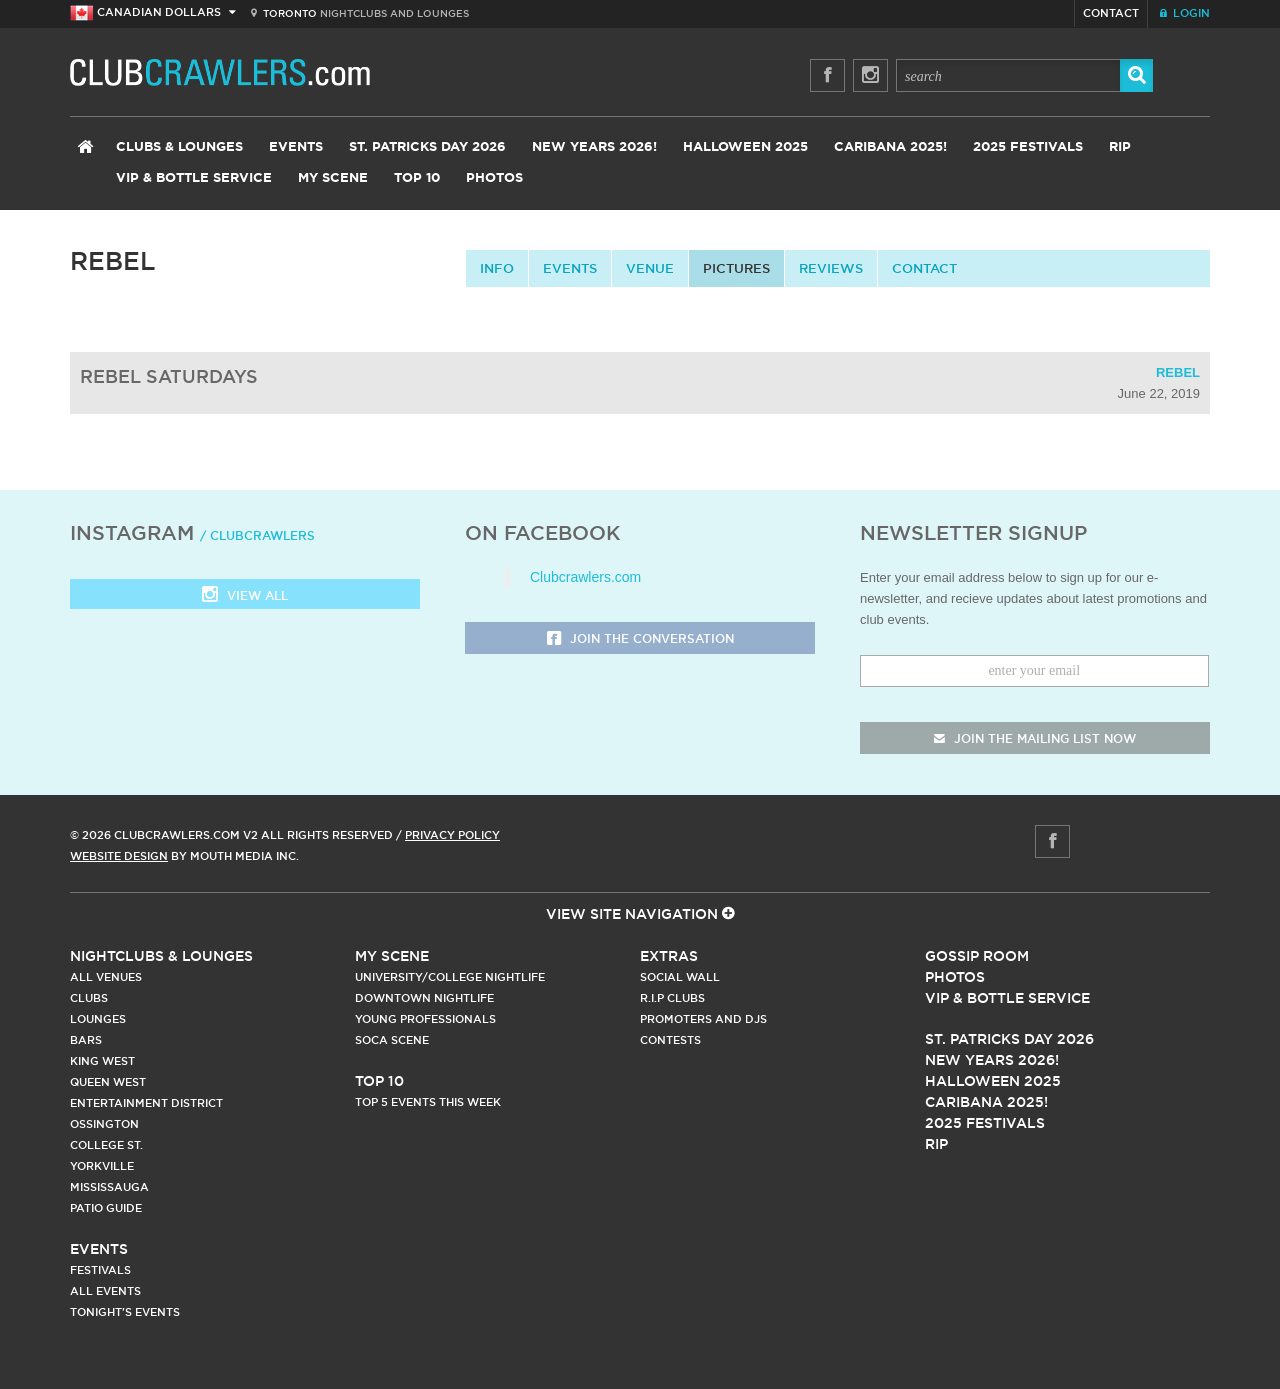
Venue (650, 268)
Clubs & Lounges (179, 147)
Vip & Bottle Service (1007, 998)
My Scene (333, 178)
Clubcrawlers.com (585, 577)
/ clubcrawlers (257, 535)
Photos (494, 178)
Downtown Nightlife (424, 998)
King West (102, 1061)
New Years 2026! (594, 147)
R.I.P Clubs (672, 998)
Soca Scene (392, 1040)
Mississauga (109, 1187)
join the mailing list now (1035, 738)
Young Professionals (425, 1019)
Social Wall (680, 977)
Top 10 (417, 178)
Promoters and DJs (703, 1019)
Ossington (104, 1124)
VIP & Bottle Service (194, 178)
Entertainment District (146, 1103)
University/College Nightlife (450, 977)
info (497, 268)
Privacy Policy (452, 835)
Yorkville (102, 1166)
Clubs (89, 998)
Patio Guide (106, 1208)
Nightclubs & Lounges (161, 956)
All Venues (106, 977)
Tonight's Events (125, 1312)
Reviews (831, 268)
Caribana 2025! (890, 147)
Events (296, 147)
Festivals (100, 1270)
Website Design (119, 856)
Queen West (108, 1082)
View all (245, 596)
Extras (669, 956)
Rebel (1178, 372)
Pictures (736, 268)
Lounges (98, 1019)
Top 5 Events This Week (428, 1102)
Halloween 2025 (745, 147)
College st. (106, 1145)
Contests (670, 1040)
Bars (86, 1040)
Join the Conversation (640, 639)
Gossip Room (977, 956)
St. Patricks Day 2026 (427, 147)
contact (924, 268)
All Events (105, 1291)
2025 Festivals (1028, 147)
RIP (1120, 147)
